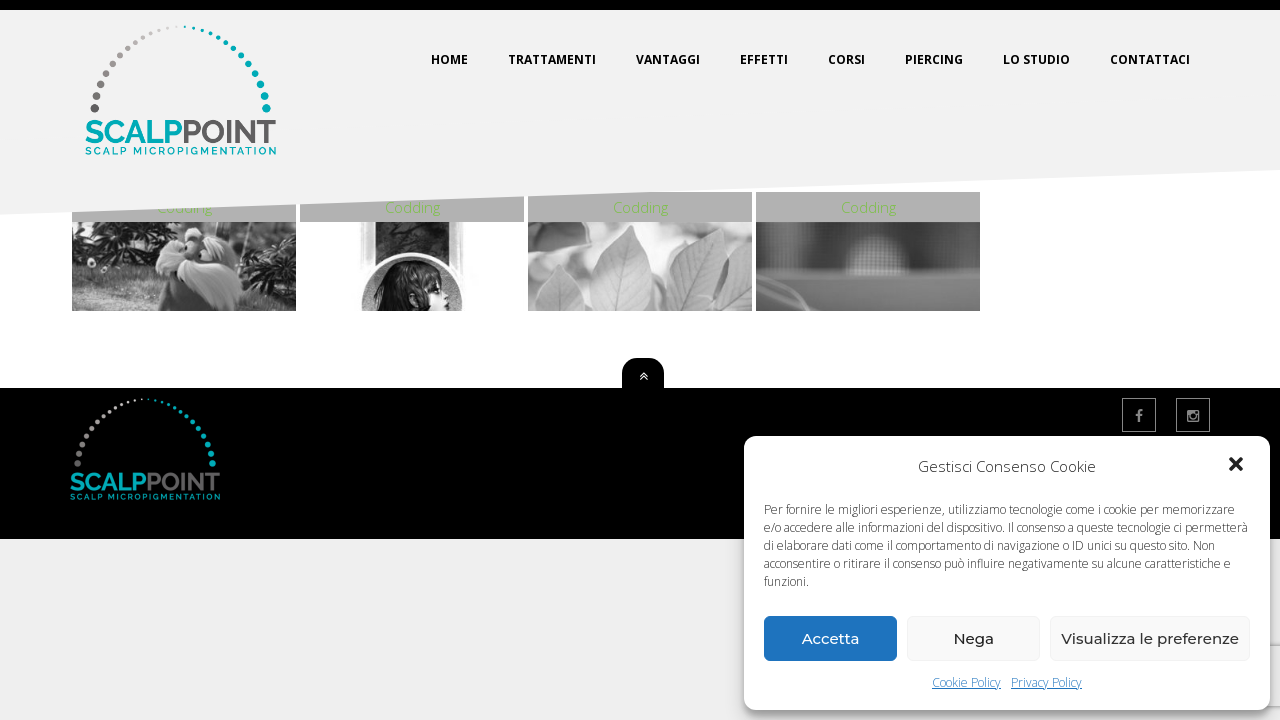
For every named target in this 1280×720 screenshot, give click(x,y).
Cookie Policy (966, 682)
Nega (973, 638)
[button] (1238, 466)
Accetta (831, 638)
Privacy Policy (1046, 682)
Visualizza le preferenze (1150, 638)
